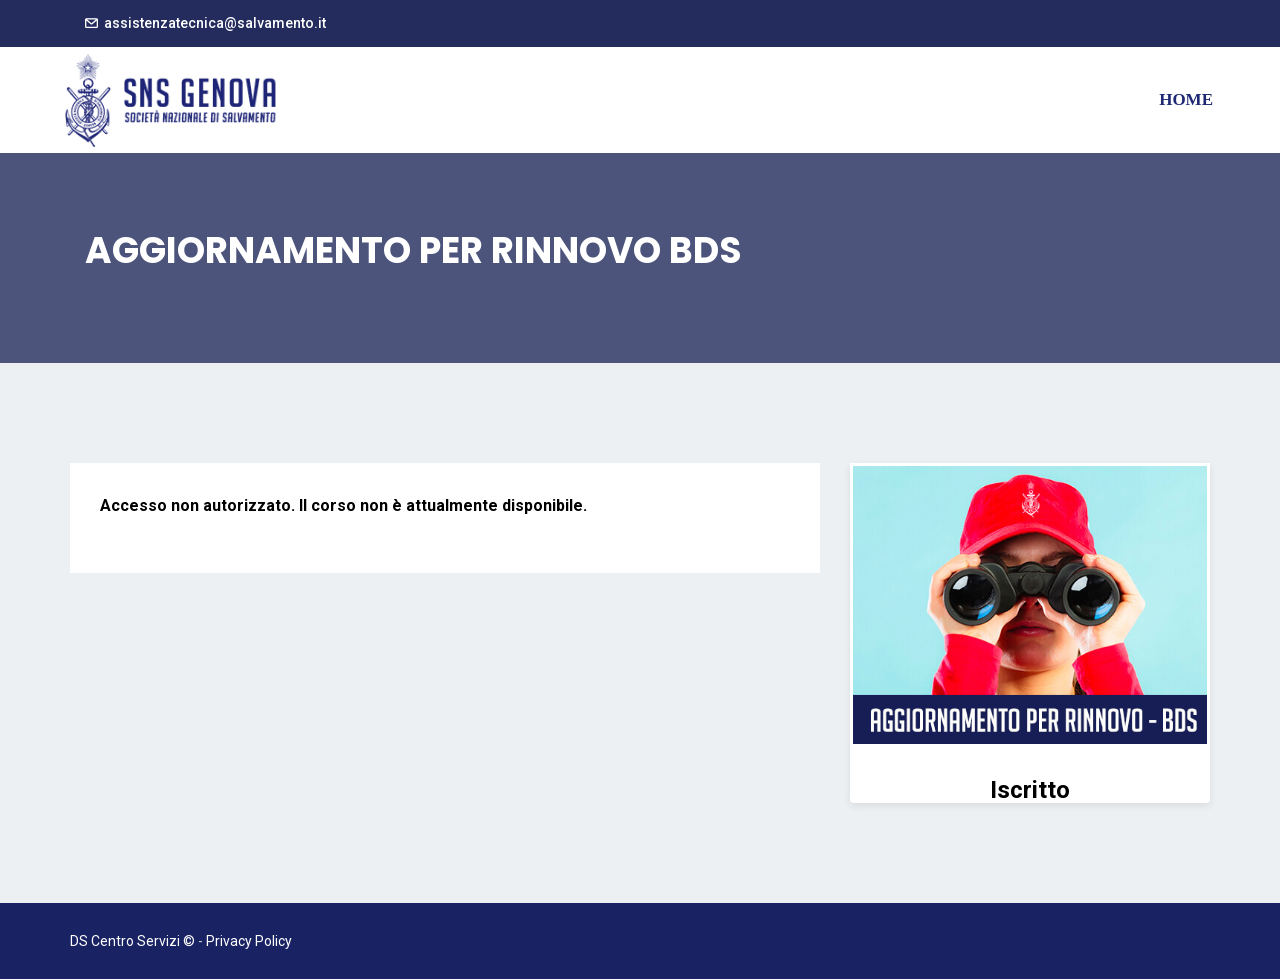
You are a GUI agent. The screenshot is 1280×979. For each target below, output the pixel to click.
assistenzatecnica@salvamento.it (215, 23)
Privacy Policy (249, 941)
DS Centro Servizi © (132, 941)
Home (1186, 99)
